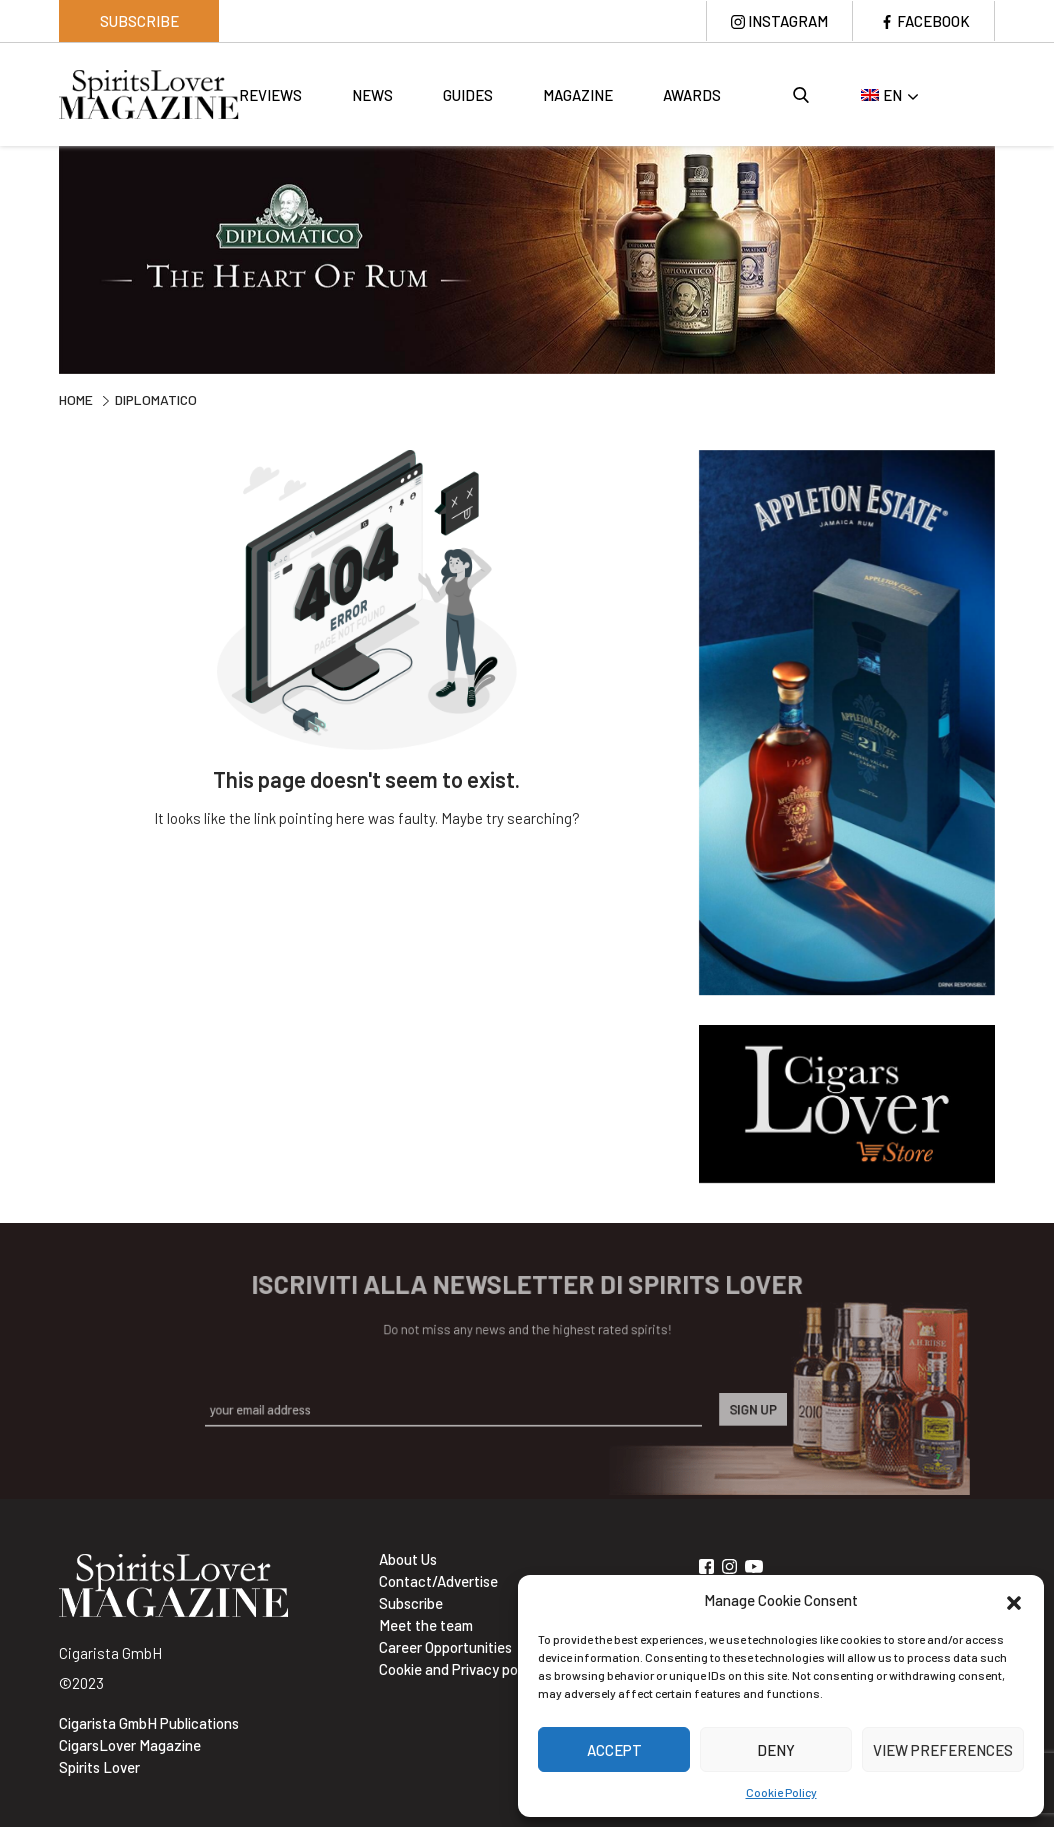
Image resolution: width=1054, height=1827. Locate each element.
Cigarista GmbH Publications (149, 1723)
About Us (408, 1559)
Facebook (933, 21)
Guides (468, 95)
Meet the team (426, 1625)
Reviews (270, 95)
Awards (692, 95)
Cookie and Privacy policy (459, 1669)
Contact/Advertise (438, 1581)
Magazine (578, 95)
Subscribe (139, 21)
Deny (776, 1750)
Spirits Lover (99, 1767)
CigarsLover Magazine (130, 1745)
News (372, 95)
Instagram (788, 21)
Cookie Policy (781, 1792)
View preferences (943, 1750)
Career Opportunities (445, 1647)
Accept (614, 1750)
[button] (1014, 1600)
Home (76, 399)
